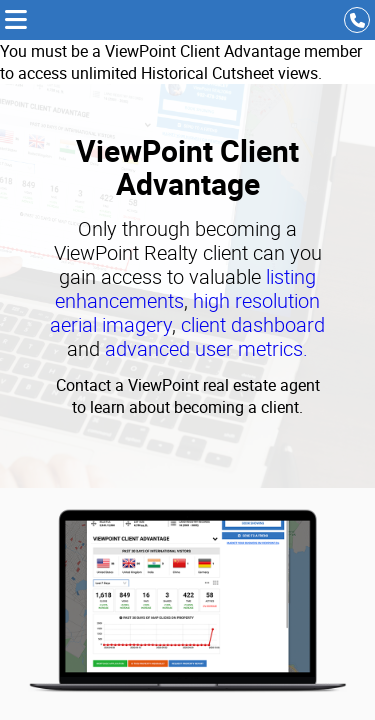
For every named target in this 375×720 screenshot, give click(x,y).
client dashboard (253, 324)
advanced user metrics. (206, 348)
